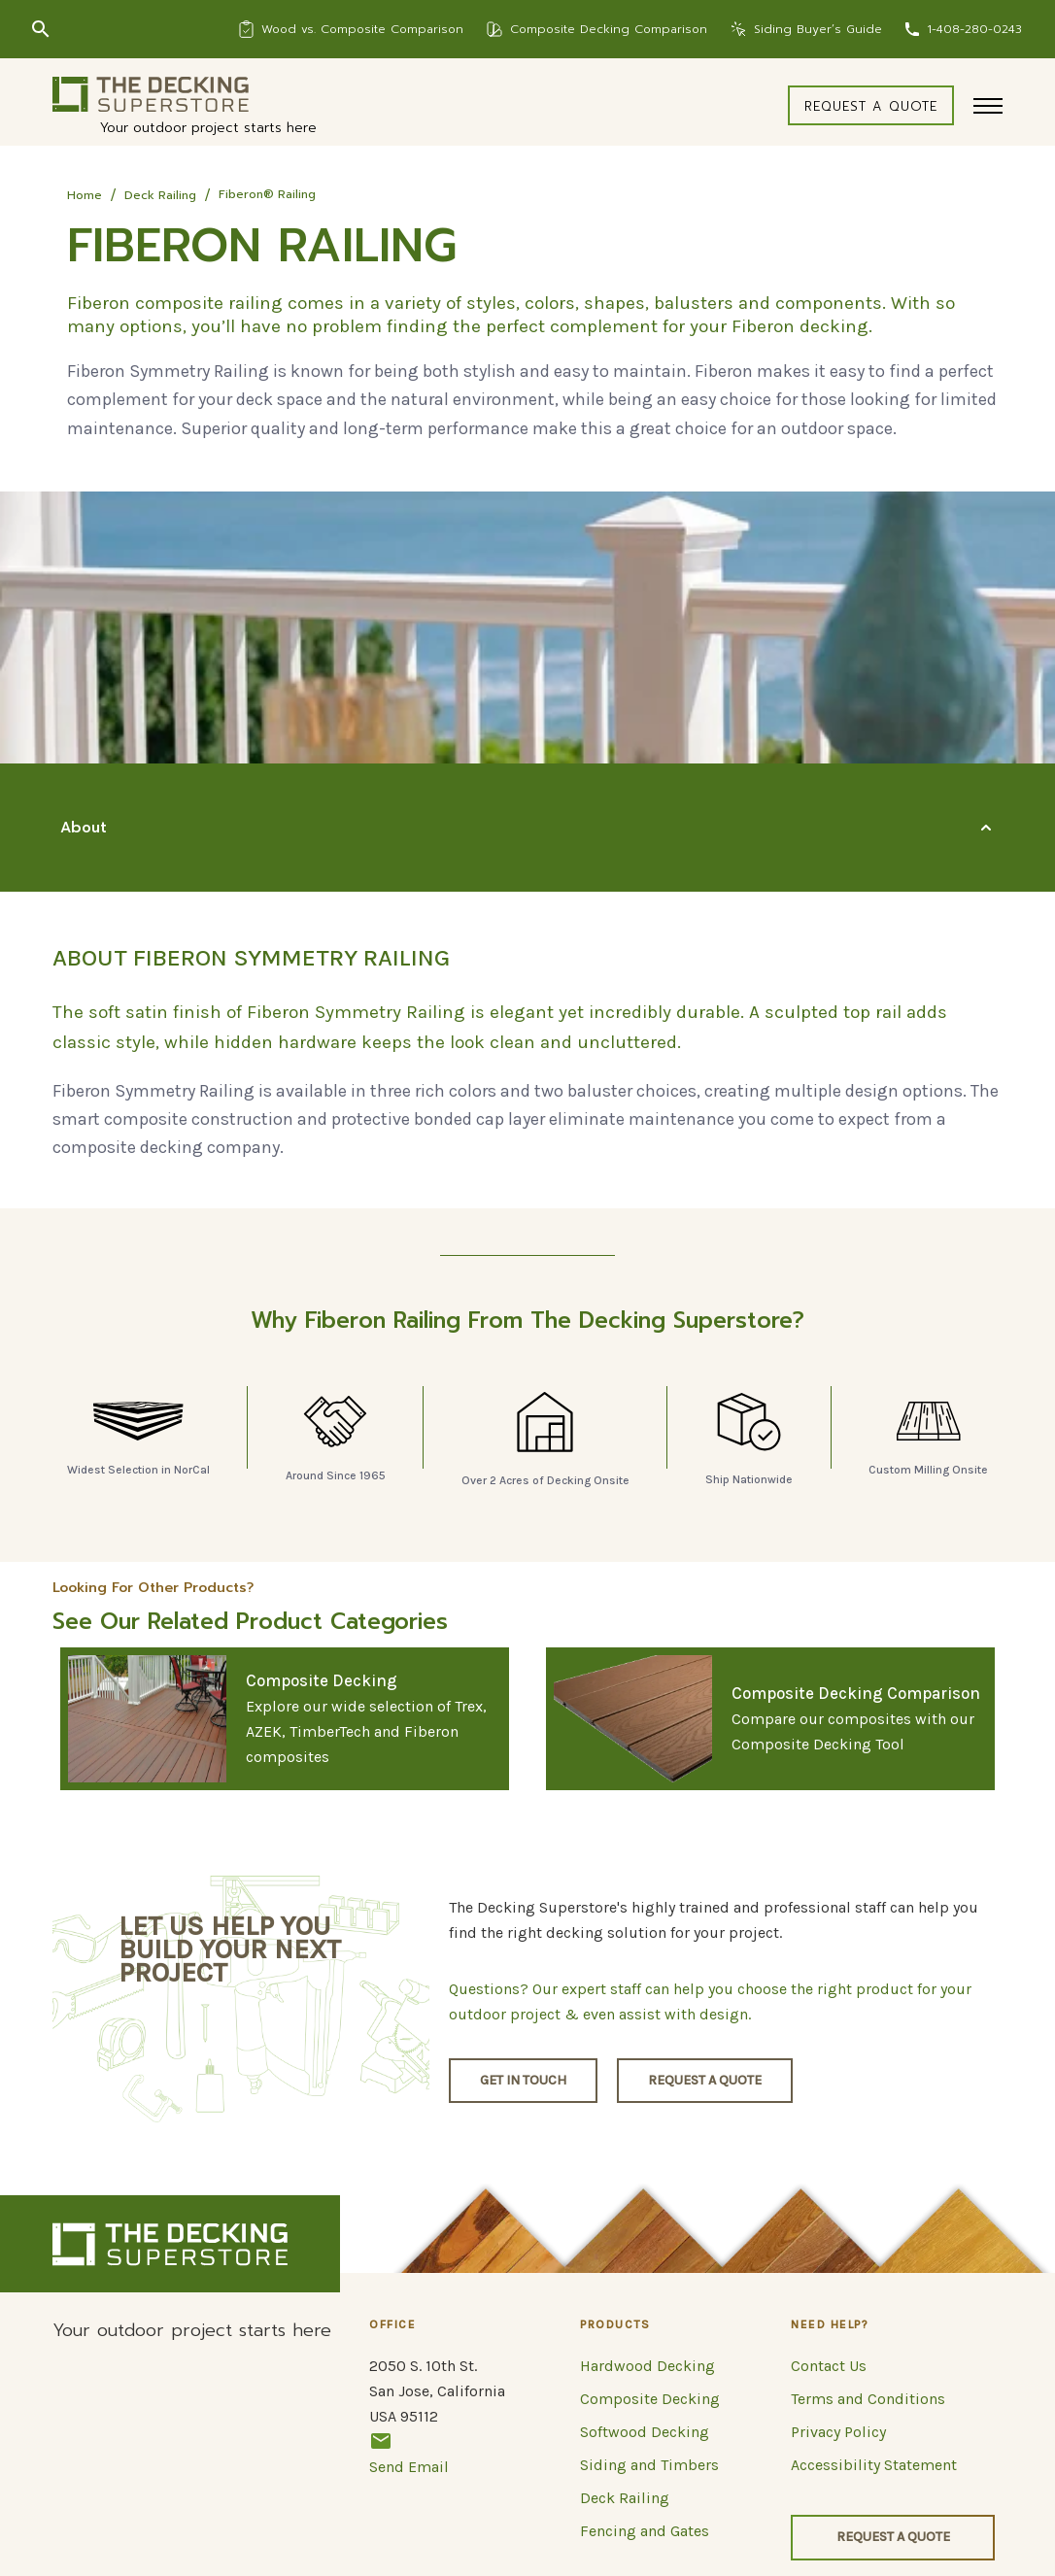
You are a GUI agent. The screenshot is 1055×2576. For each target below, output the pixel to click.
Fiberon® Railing (267, 194)
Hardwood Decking (647, 2365)
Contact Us (829, 2365)
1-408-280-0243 (974, 29)
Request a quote (870, 106)
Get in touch (523, 2080)
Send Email (409, 2452)
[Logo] (150, 94)
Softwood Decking (644, 2432)
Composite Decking (650, 2399)
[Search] (40, 29)
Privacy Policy (838, 2432)
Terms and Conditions (868, 2399)
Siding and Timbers (649, 2465)
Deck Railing (160, 195)
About (83, 827)
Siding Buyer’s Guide (818, 29)
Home (84, 195)
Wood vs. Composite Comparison (362, 29)
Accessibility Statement (874, 2465)
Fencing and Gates (644, 2531)
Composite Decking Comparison (608, 29)
